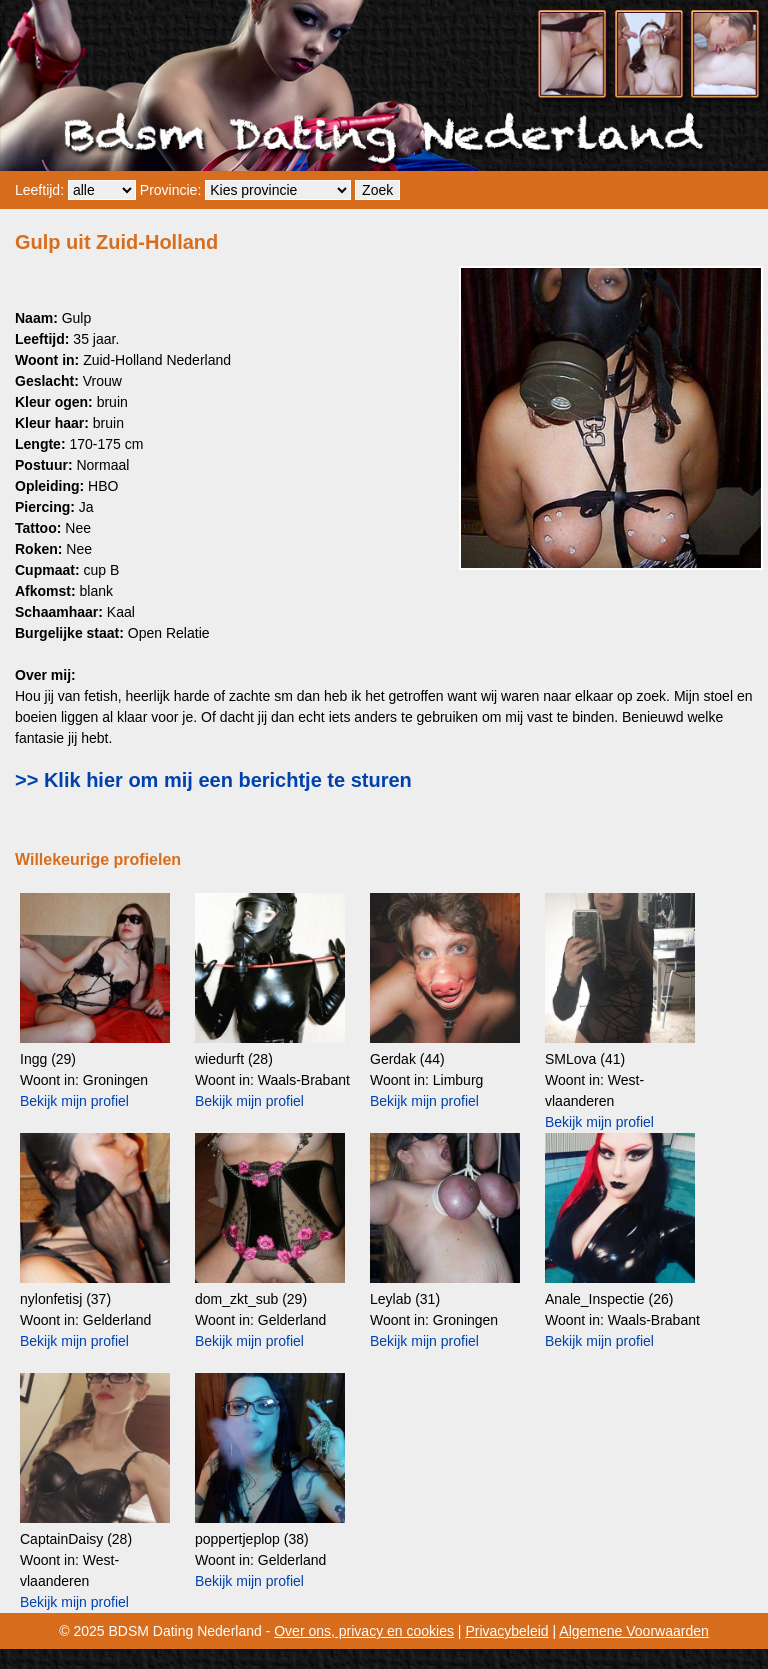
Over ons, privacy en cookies (364, 1631)
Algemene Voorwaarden (633, 1631)
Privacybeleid (506, 1631)
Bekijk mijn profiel (74, 1101)
